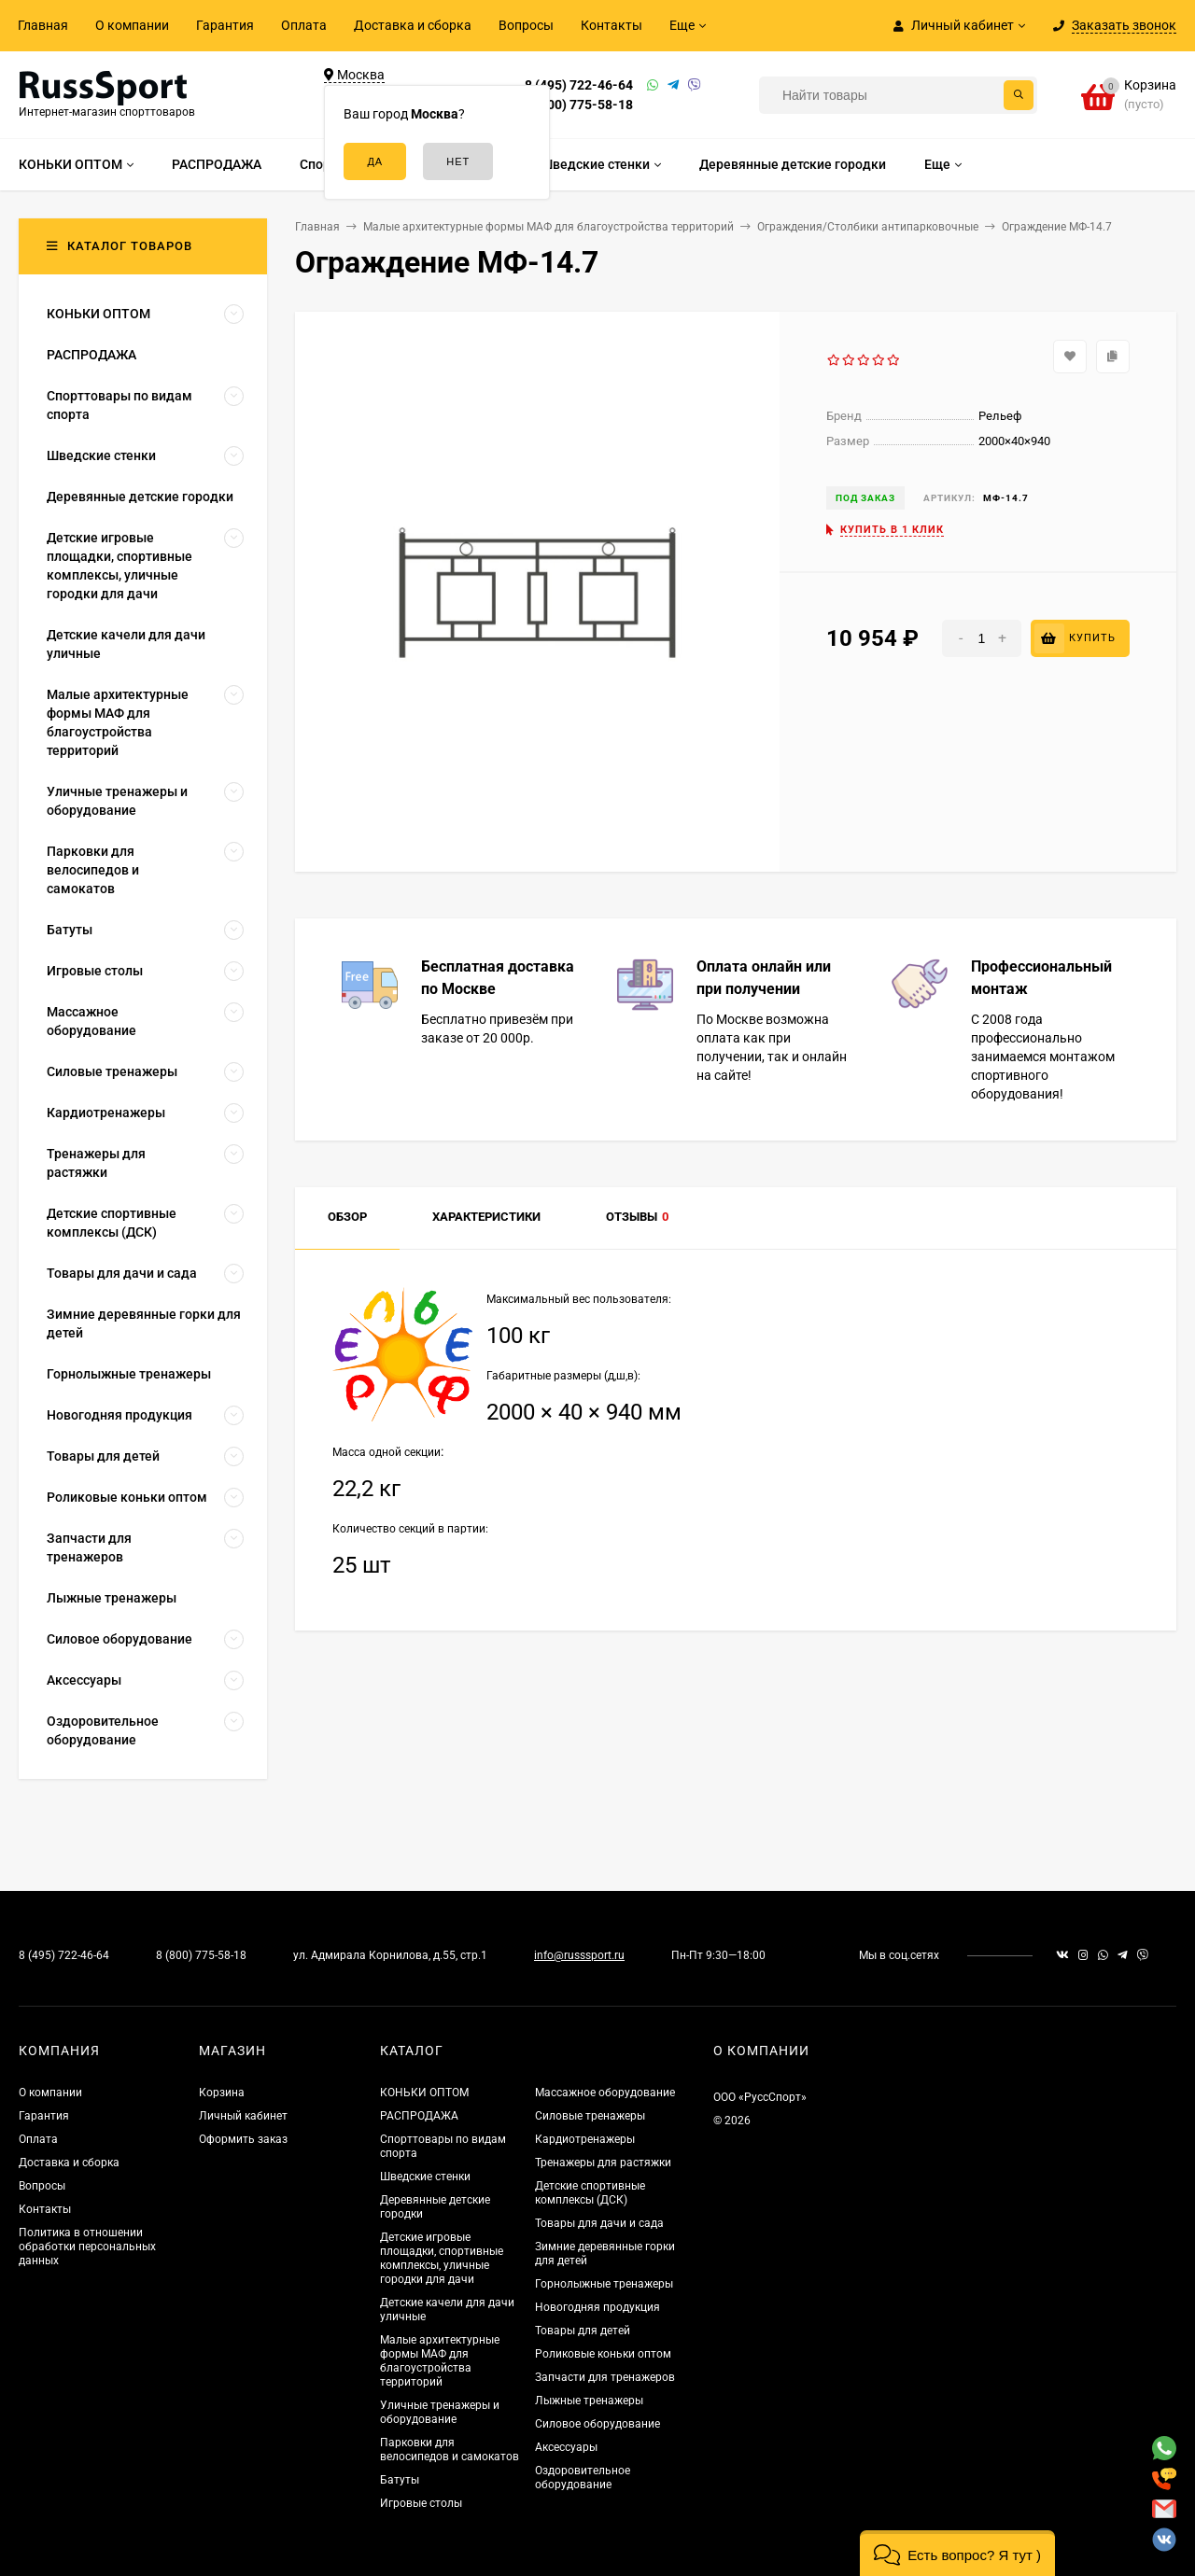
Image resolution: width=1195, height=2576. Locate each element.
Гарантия (225, 25)
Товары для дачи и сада (599, 2223)
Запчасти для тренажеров (605, 2377)
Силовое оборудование (597, 2423)
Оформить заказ (243, 2139)
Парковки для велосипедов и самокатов (449, 2449)
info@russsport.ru (579, 1955)
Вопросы (526, 25)
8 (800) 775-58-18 (579, 104)
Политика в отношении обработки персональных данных (87, 2246)
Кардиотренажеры (585, 2139)
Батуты (399, 2479)
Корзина (222, 2092)
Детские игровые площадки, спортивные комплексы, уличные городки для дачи (441, 2258)
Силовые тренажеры (590, 2115)
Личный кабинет (243, 2115)
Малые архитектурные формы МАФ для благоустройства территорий (439, 2360)
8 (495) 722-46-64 (579, 84)
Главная (43, 25)
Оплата (304, 25)
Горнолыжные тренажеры (604, 2283)
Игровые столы (421, 2503)
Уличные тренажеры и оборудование (439, 2412)
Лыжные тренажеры (589, 2400)
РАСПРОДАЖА (419, 2115)
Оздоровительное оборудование (582, 2477)
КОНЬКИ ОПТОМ (424, 2092)
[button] (957, 2553)
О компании (132, 25)
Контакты (611, 25)
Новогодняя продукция (597, 2307)
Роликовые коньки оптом (603, 2353)
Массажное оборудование (605, 2092)
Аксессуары (566, 2447)
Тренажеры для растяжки (603, 2162)
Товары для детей (582, 2330)
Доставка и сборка (412, 25)
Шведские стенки (425, 2176)
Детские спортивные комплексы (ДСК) (590, 2192)
